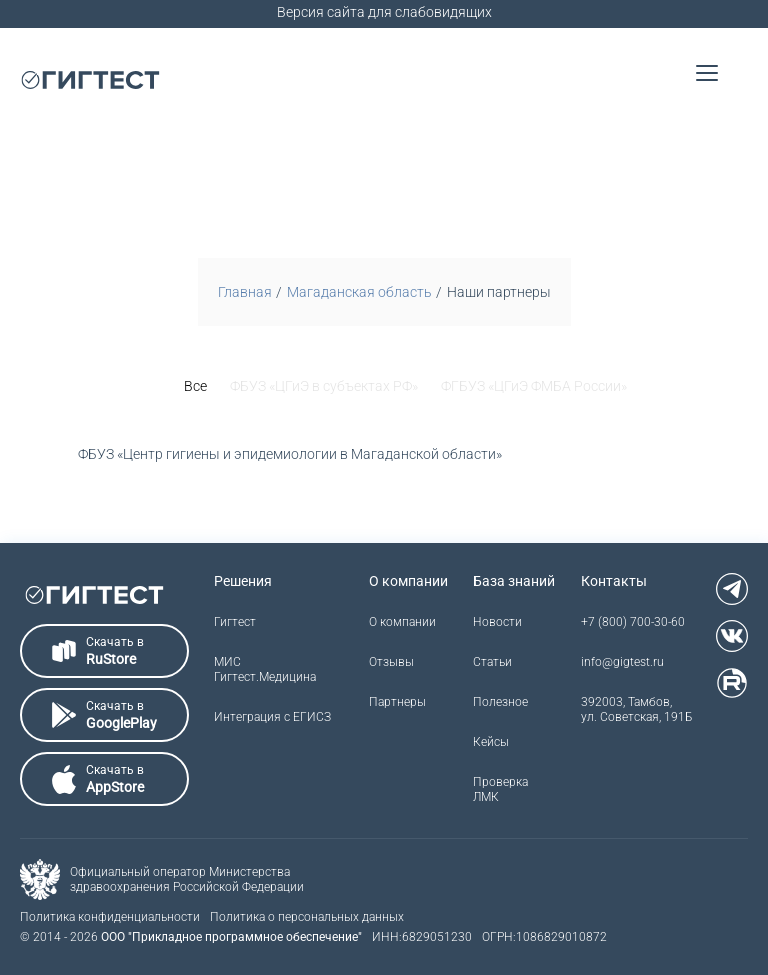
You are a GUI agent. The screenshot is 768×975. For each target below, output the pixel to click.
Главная (245, 292)
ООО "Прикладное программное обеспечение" (231, 937)
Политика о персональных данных (307, 917)
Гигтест (235, 622)
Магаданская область (359, 292)
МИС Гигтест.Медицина (265, 669)
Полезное (500, 702)
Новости (497, 622)
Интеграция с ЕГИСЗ (272, 717)
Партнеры (397, 702)
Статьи (492, 662)
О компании (402, 622)
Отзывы (391, 662)
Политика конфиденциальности (110, 917)
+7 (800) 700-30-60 (633, 622)
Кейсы (491, 742)
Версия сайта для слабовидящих (384, 12)
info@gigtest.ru (622, 662)
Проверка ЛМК (500, 789)
